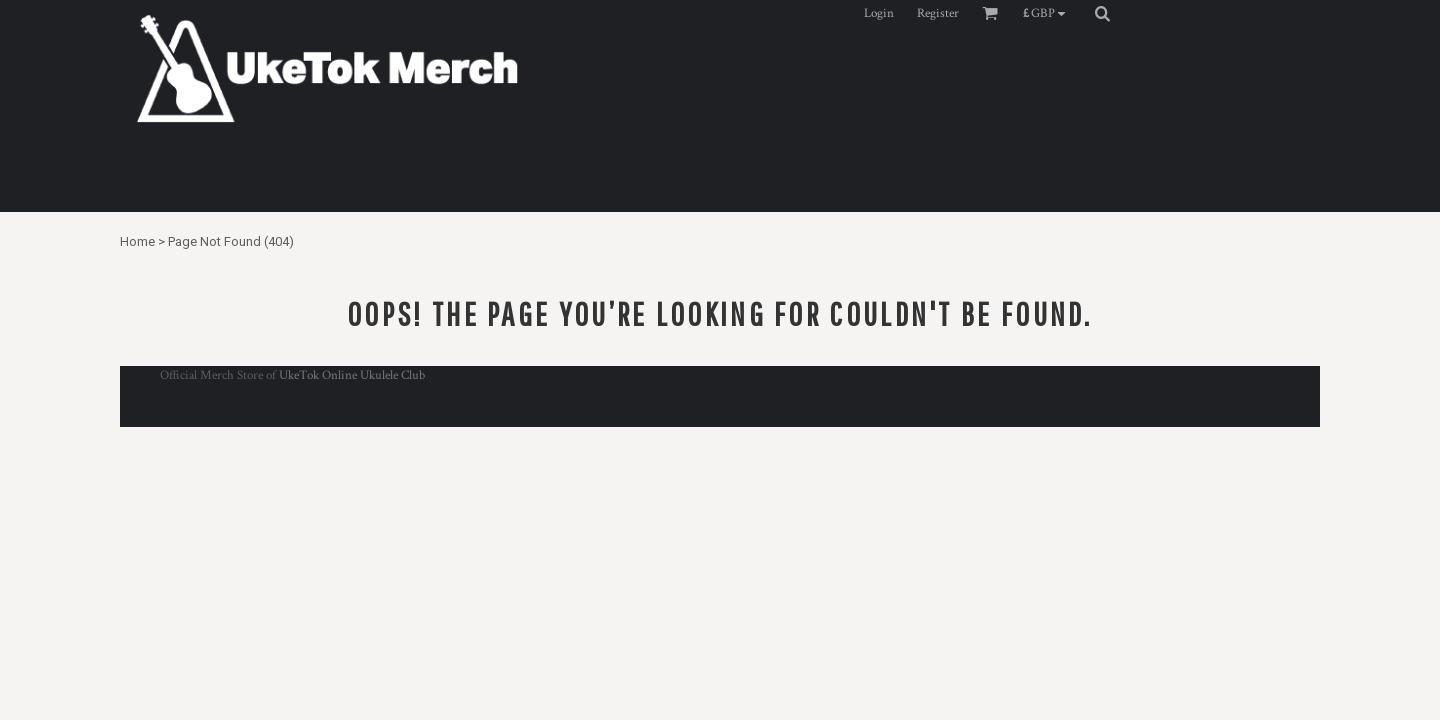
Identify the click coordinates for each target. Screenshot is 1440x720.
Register (938, 13)
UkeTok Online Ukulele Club (352, 375)
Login (879, 13)
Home (137, 241)
